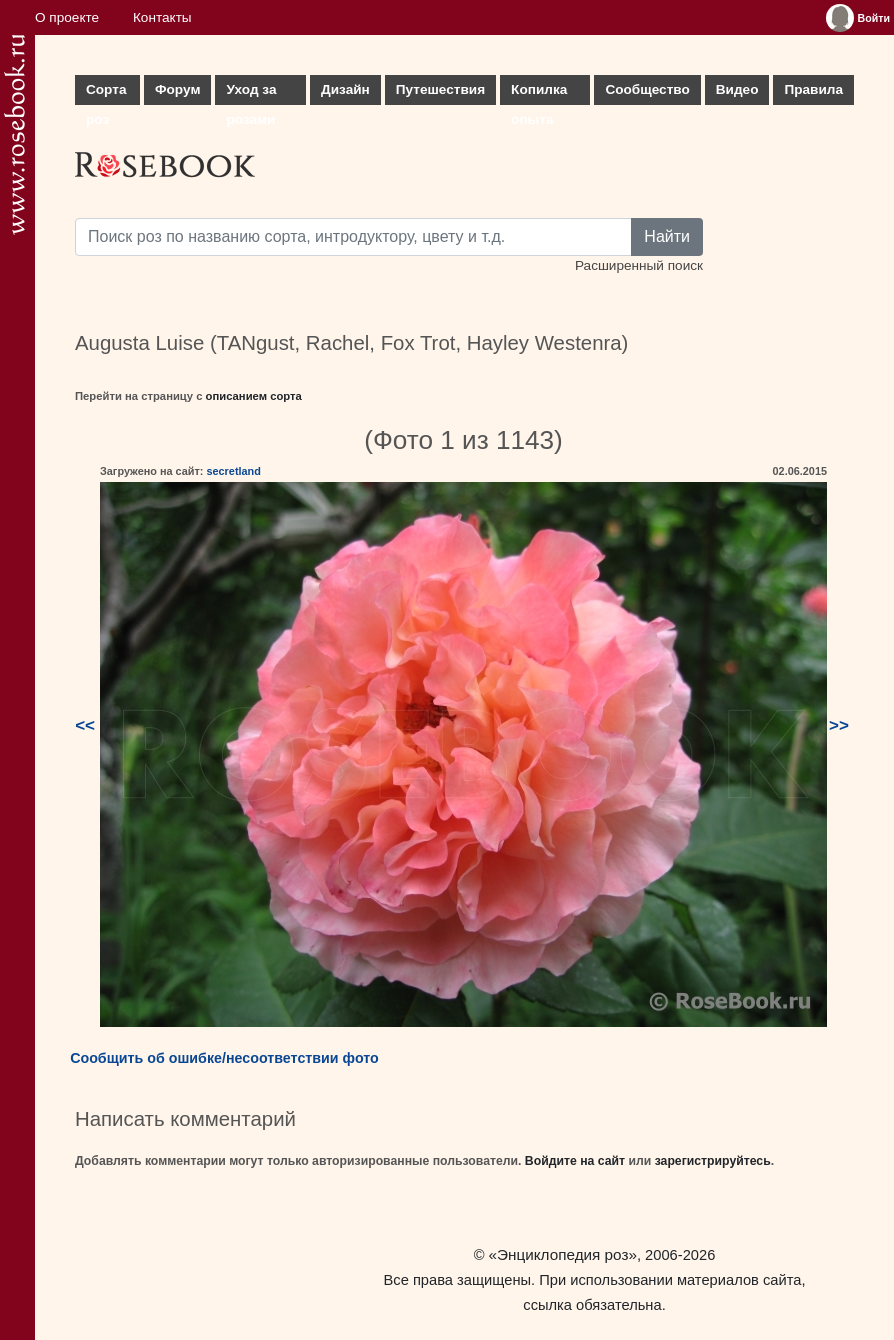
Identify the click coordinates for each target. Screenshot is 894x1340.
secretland (233, 471)
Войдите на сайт (575, 1161)
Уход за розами (251, 93)
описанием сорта (254, 396)
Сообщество (647, 89)
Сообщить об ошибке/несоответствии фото (224, 1058)
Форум (177, 89)
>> (839, 725)
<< (85, 725)
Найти (667, 236)
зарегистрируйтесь (713, 1161)
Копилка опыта (539, 93)
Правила (813, 89)
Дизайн (345, 89)
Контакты (162, 17)
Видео (737, 89)
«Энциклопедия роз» (563, 1254)
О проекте (67, 17)
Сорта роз (106, 93)
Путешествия (440, 89)
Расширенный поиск (639, 265)
